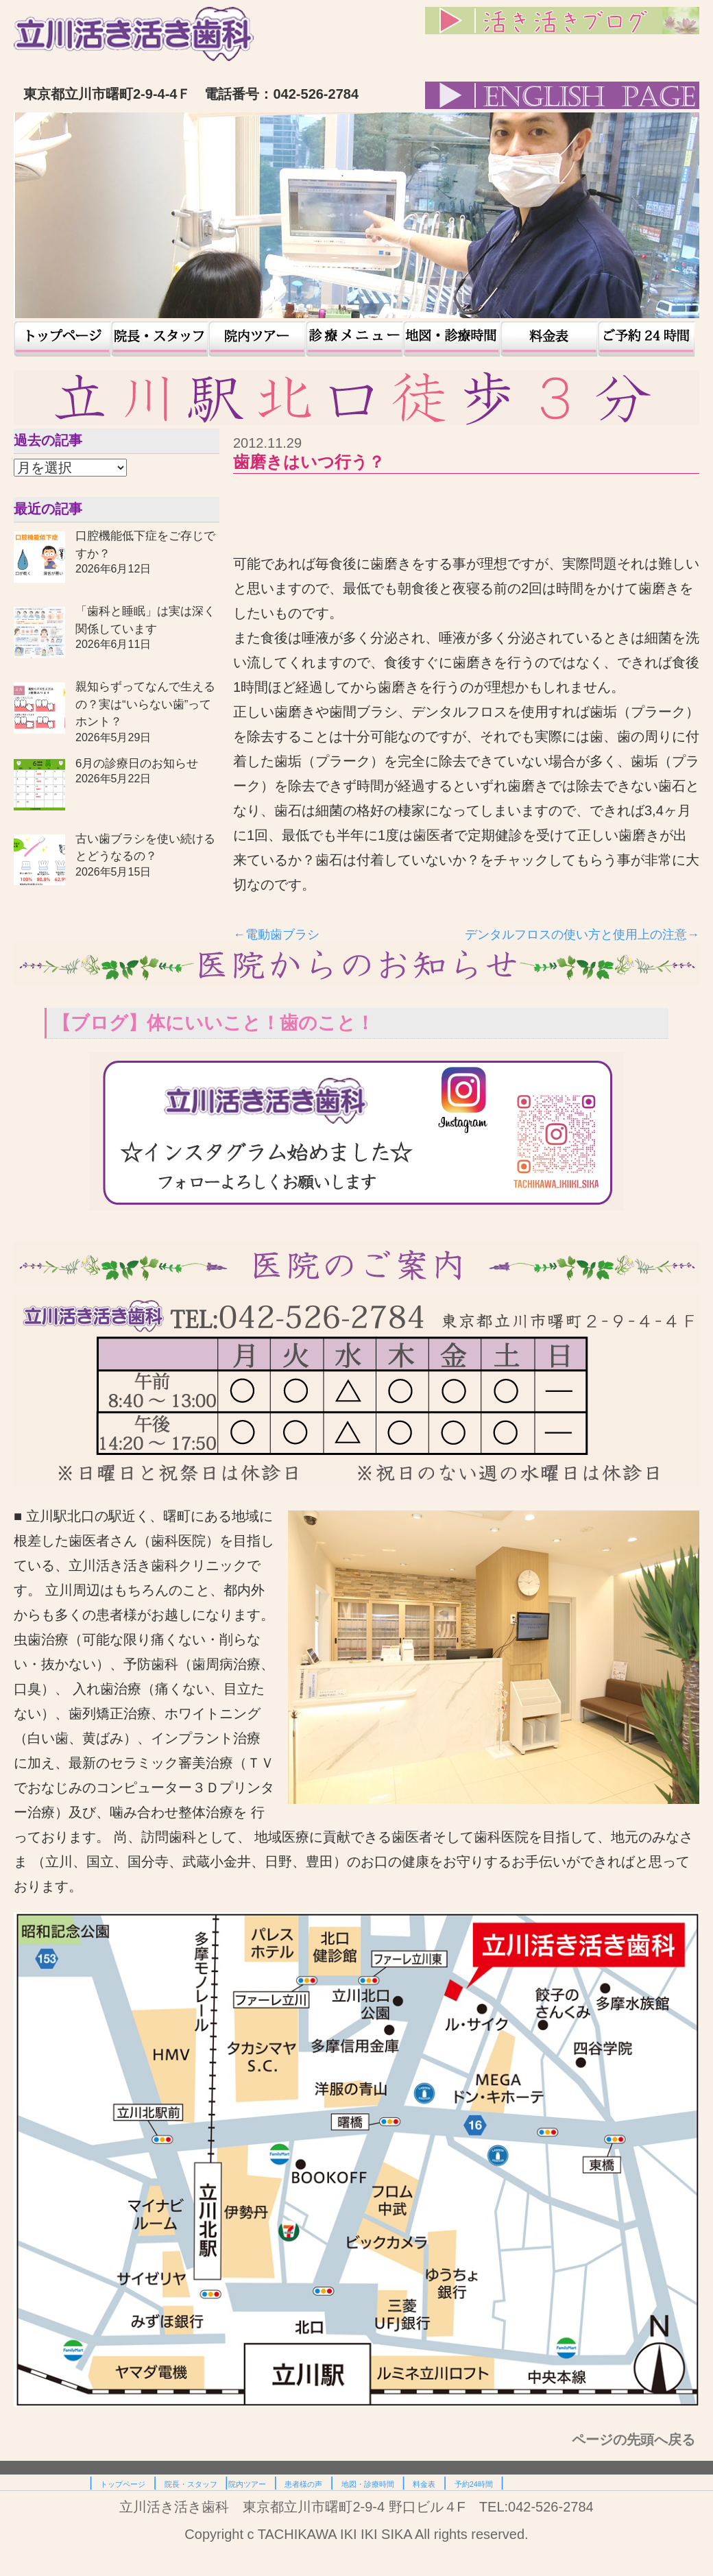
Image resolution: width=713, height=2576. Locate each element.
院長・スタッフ (159, 339)
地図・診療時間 (451, 339)
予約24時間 (646, 339)
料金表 (549, 339)
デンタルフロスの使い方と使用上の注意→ (582, 934)
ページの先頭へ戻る (635, 2439)
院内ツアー (257, 339)
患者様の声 (354, 339)
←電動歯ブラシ (276, 934)
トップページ (62, 339)
